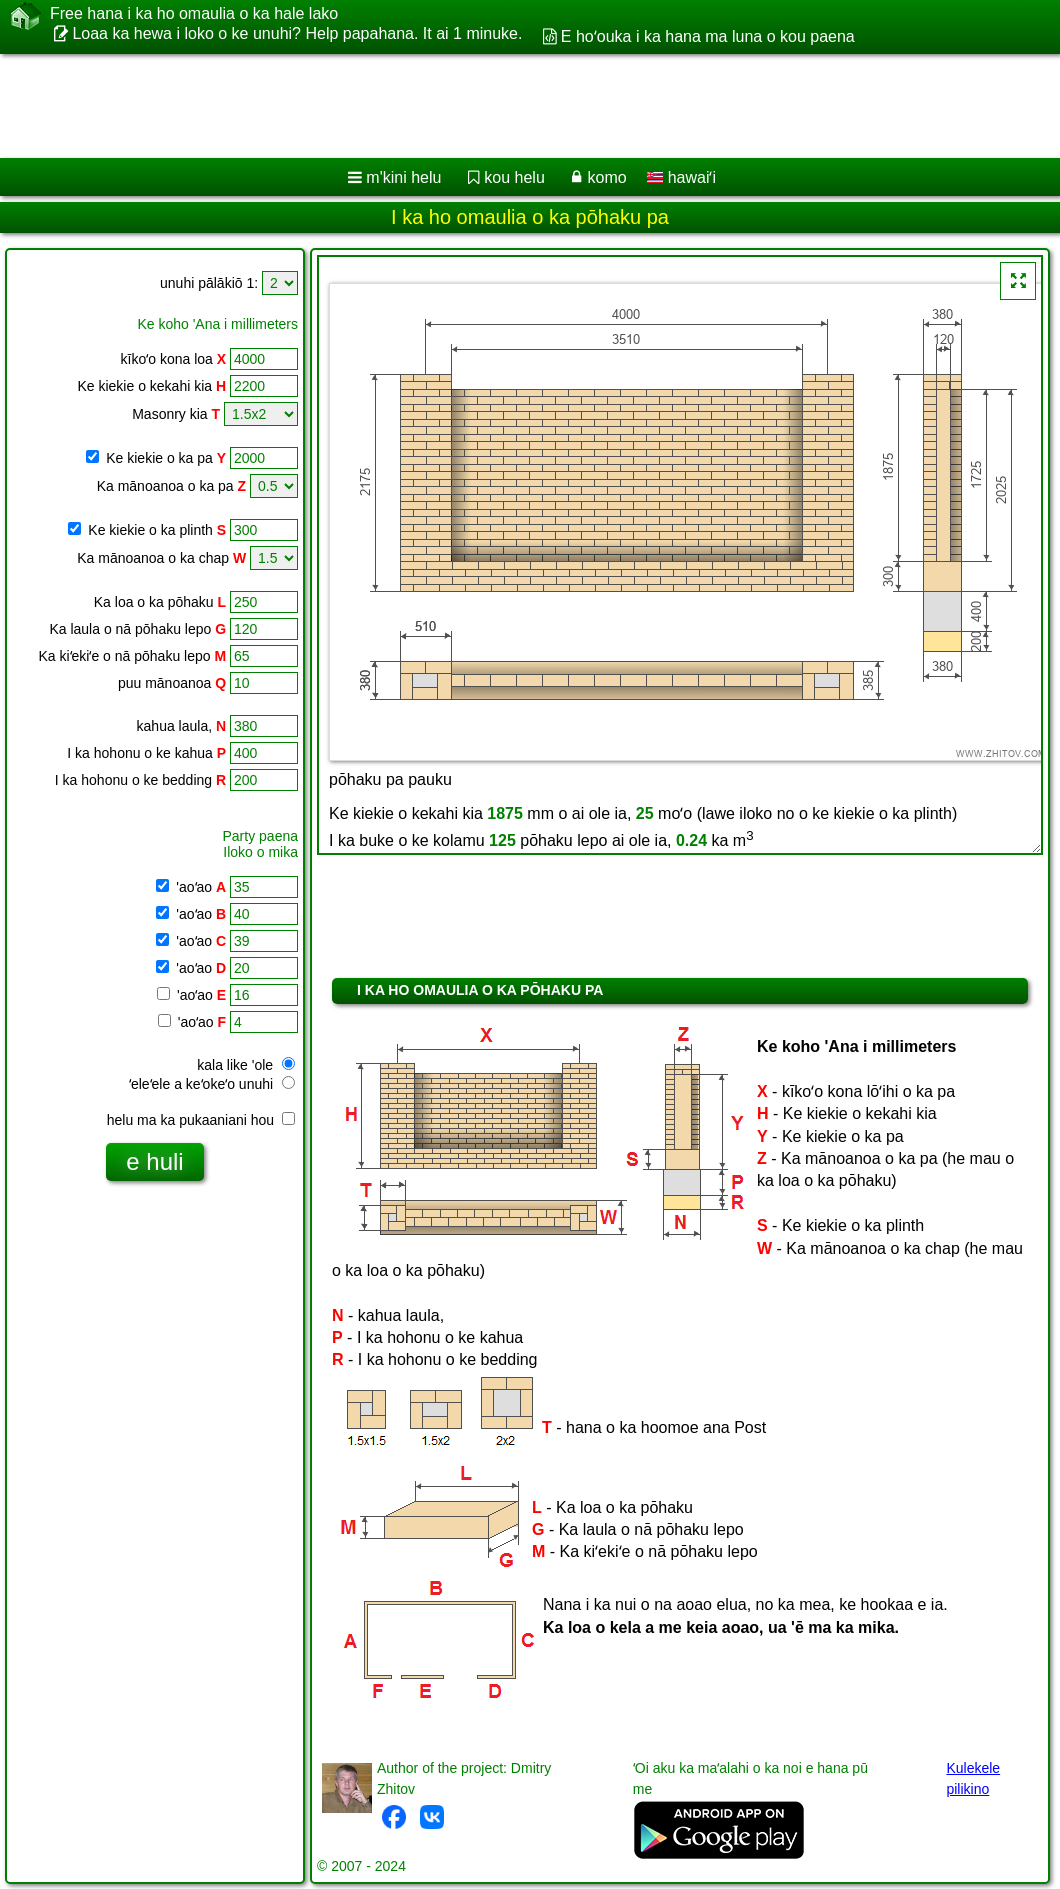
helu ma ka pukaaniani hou (201, 1120)
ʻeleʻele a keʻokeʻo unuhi (212, 1084)
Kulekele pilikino (973, 1778)
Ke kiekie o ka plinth (157, 530)
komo (607, 177)
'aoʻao (199, 887)
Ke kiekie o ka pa (166, 458)
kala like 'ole (246, 1065)
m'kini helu (403, 177)
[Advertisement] (510, 106)
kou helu (514, 177)
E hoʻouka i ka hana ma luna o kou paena (708, 36)
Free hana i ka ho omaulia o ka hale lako (194, 14)
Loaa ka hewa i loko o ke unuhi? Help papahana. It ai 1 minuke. (297, 33)
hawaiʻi (681, 177)
